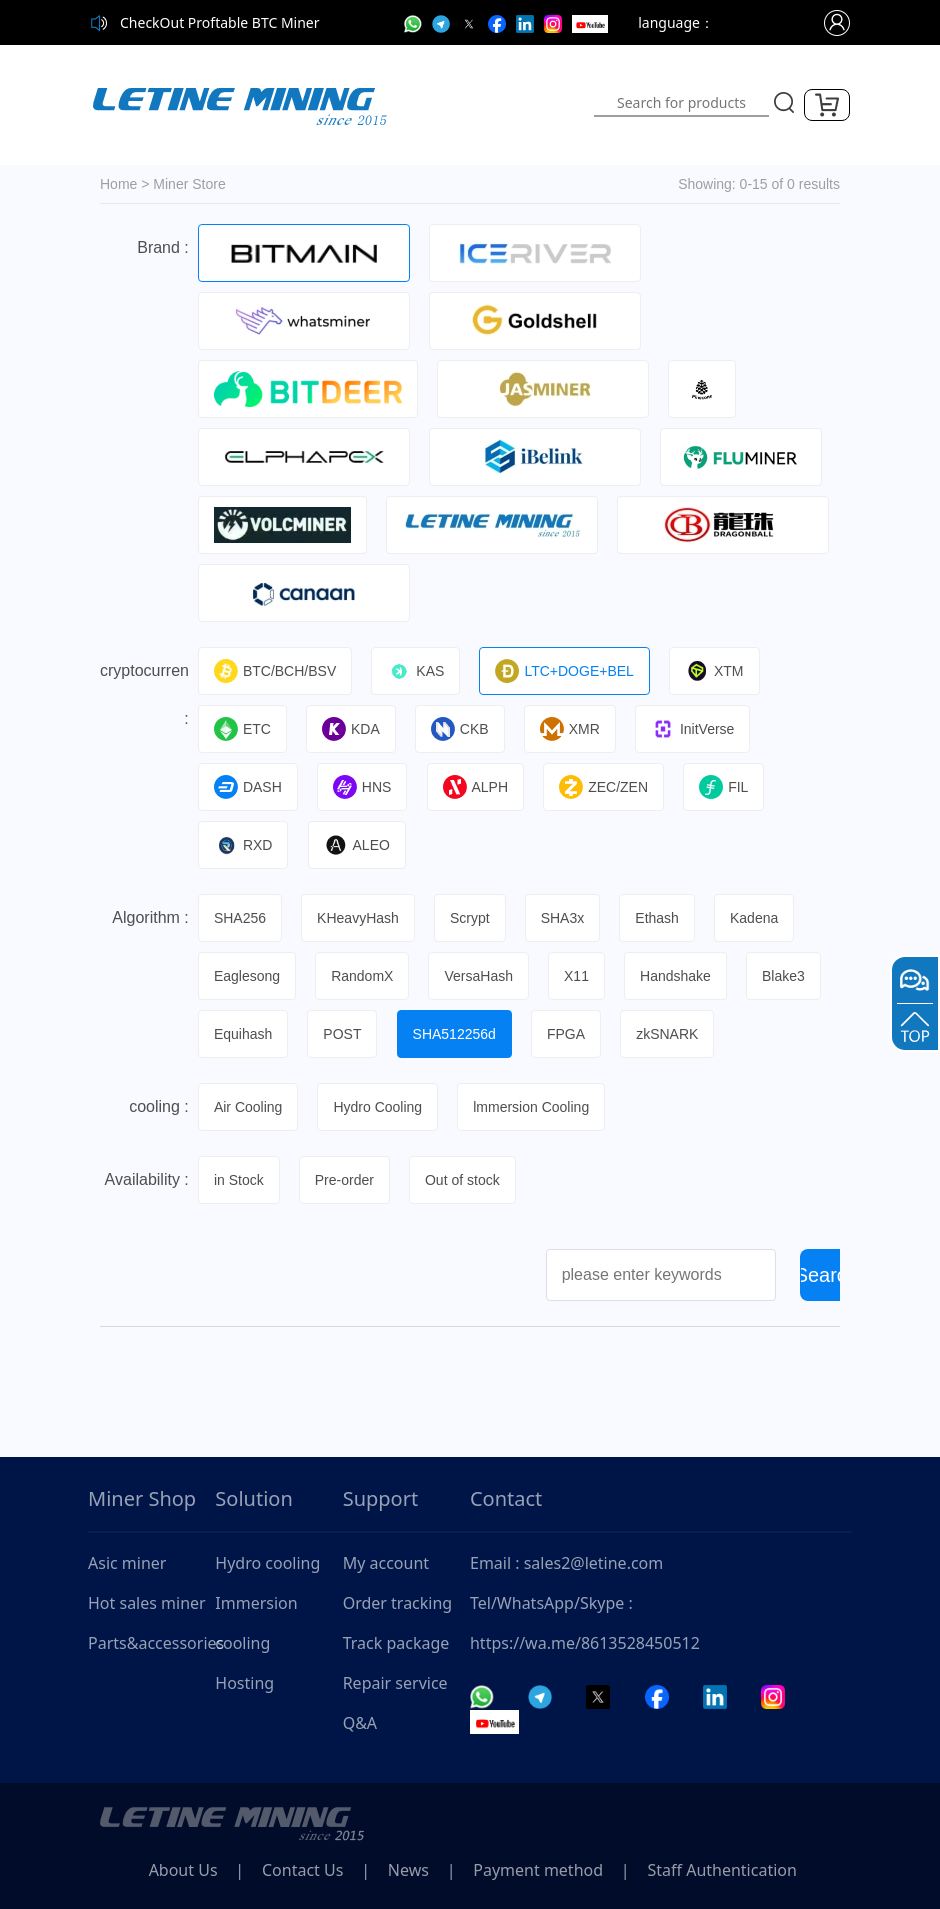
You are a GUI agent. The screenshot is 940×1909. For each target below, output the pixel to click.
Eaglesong (248, 976)
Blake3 (788, 976)
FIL (728, 787)
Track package (396, 1643)
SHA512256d (456, 1034)
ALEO (358, 845)
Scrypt (473, 918)
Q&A (360, 1723)
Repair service (395, 1683)
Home (118, 184)
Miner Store (189, 184)
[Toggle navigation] (502, 105)
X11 (580, 976)
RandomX (364, 976)
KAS (417, 671)
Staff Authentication (734, 1870)
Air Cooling (249, 1107)
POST (344, 1034)
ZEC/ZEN (607, 787)
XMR (573, 729)
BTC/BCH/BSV (276, 671)
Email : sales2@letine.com (566, 1563)
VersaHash (481, 976)
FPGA (570, 1034)
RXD (244, 845)
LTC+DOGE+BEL (567, 671)
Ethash (662, 918)
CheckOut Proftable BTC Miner (220, 22)
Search (826, 1275)
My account (386, 1563)
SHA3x (566, 918)
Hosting (244, 1683)
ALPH (478, 787)
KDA (353, 729)
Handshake (680, 976)
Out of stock (465, 1180)
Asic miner (127, 1563)
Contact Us (306, 1870)
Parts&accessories (151, 1643)
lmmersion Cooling (534, 1107)
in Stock (240, 1180)
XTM (718, 671)
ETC (243, 729)
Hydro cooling (267, 1563)
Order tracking (398, 1603)
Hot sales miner (147, 1603)
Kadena (760, 918)
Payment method (548, 1870)
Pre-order (346, 1180)
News (415, 1870)
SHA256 (241, 918)
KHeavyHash (360, 918)
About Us (184, 1870)
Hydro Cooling (379, 1107)
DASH (249, 787)
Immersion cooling (256, 1623)
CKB (463, 729)
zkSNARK (672, 1034)
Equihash (244, 1034)
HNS (364, 787)
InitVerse (697, 729)
